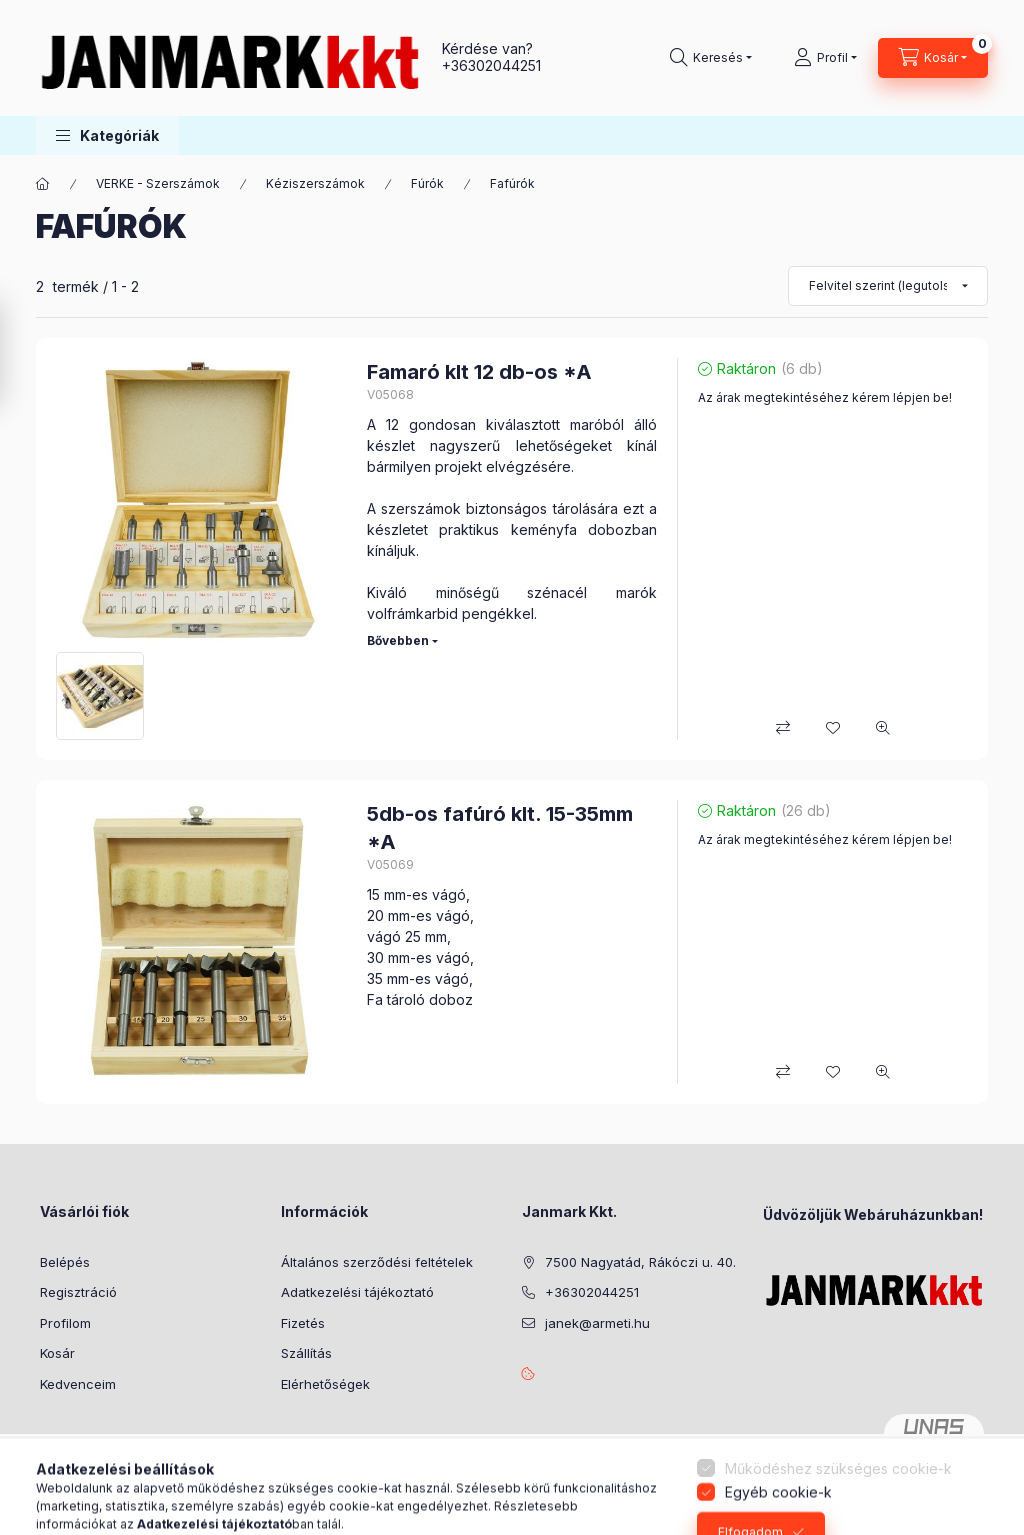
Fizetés (303, 1323)
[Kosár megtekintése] (933, 58)
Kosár (57, 1353)
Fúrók (427, 183)
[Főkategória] (43, 184)
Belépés (65, 1262)
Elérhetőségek (325, 1384)
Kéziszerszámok (315, 183)
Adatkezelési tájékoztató (357, 1292)
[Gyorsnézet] (883, 728)
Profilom (65, 1323)
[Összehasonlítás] (783, 728)
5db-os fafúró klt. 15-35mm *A (500, 828)
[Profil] (825, 58)
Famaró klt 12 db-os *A (479, 372)
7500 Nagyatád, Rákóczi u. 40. (640, 1262)
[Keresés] (711, 58)
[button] (107, 135)
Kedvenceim (78, 1384)
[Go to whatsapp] (976, 1477)
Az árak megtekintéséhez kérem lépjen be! (825, 397)
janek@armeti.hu (597, 1323)
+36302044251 (491, 65)
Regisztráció (78, 1292)
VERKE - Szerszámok (158, 183)
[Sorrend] (888, 286)
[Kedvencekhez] (833, 728)
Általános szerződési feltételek (377, 1262)
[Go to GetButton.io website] (976, 1515)
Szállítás (306, 1353)
